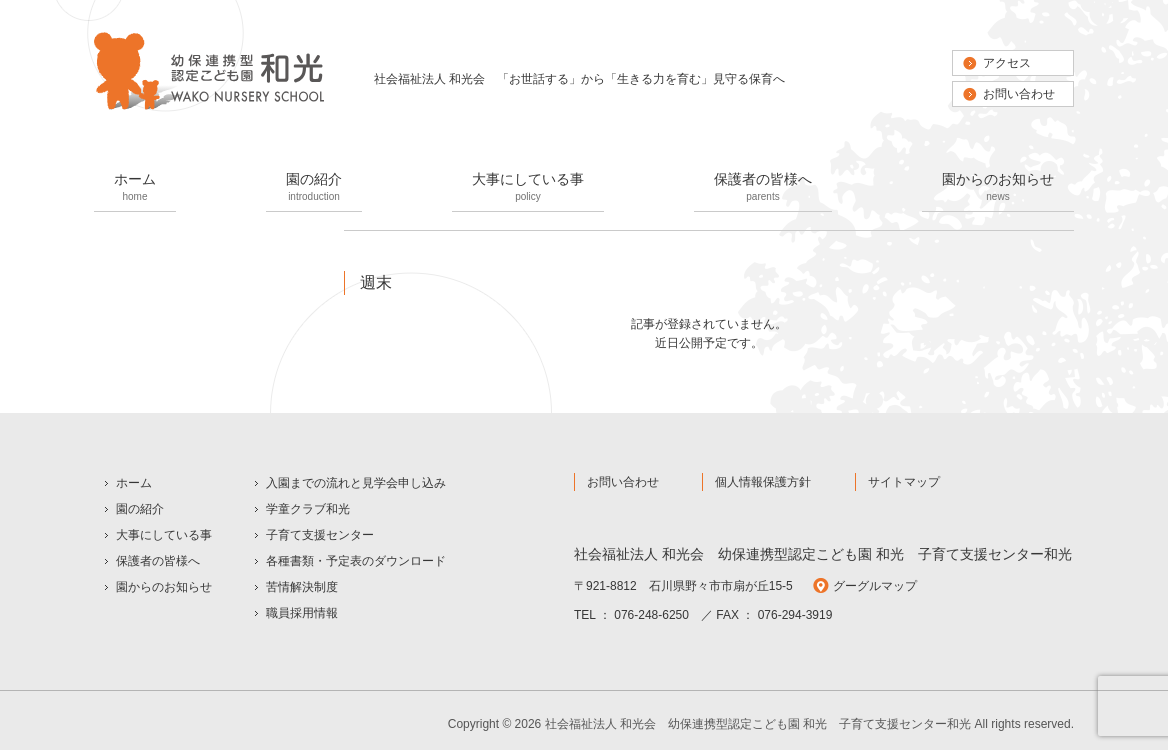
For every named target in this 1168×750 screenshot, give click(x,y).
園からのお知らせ (998, 188)
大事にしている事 (528, 188)
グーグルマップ (875, 586)
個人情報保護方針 (763, 482)
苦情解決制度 (302, 587)
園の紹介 (314, 188)
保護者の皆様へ (763, 188)
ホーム (135, 188)
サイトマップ (904, 482)
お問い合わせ (1019, 94)
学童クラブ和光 (308, 509)
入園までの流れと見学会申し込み (356, 483)
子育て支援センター (320, 535)
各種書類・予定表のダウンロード (356, 561)
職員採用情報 (302, 613)
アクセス (1007, 63)
